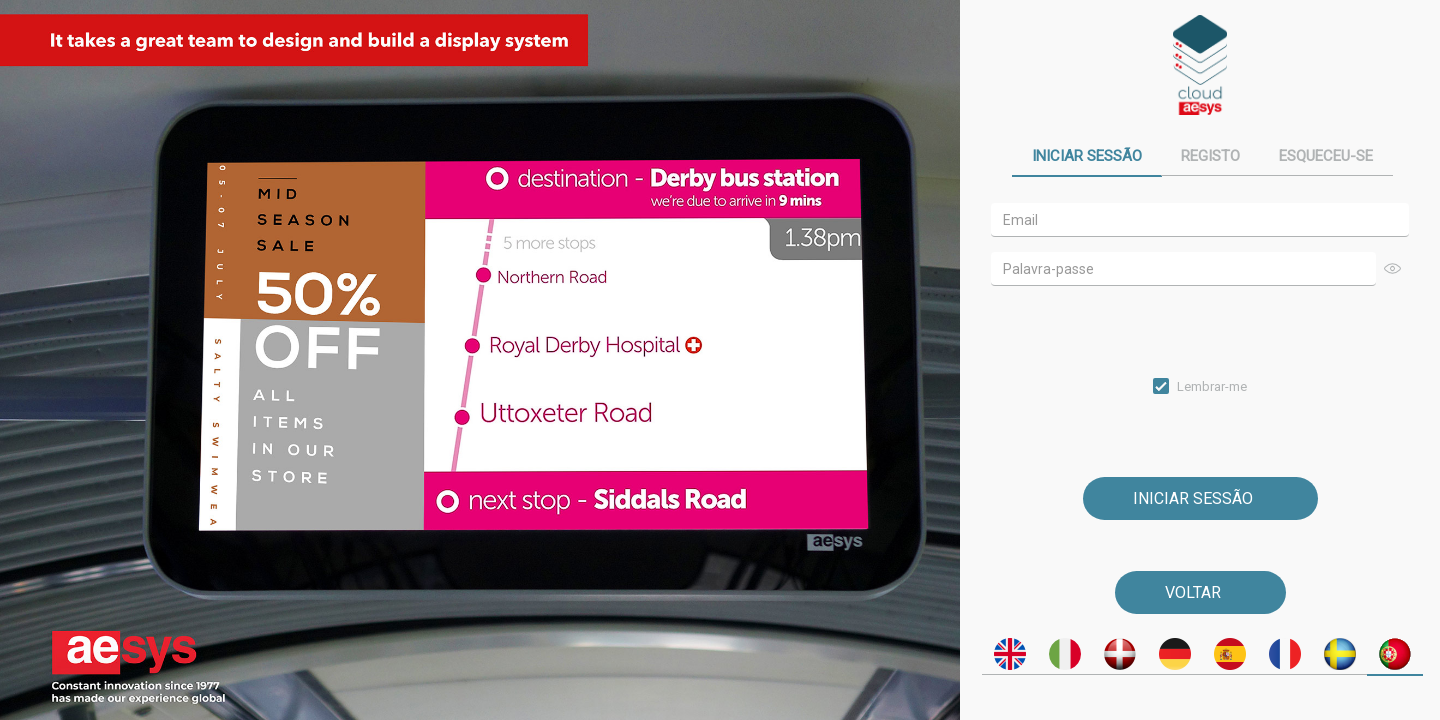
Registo (1210, 156)
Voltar (1193, 592)
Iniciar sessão (1087, 156)
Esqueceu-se (1326, 156)
